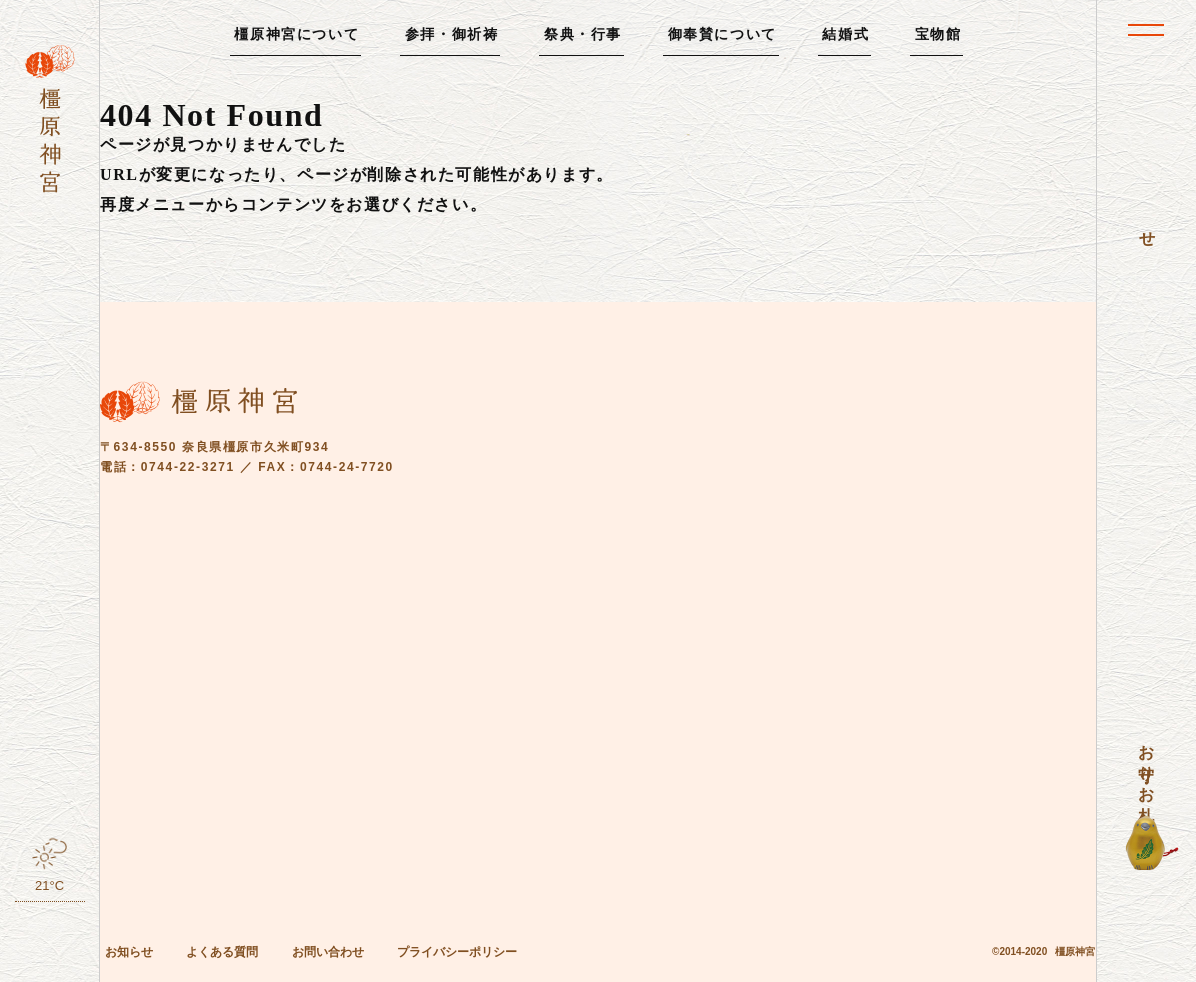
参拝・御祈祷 (452, 34)
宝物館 (938, 34)
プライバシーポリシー (457, 952)
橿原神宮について (296, 34)
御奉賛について (722, 34)
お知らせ (129, 952)
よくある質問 (222, 952)
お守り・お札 (1146, 765)
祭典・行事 (583, 34)
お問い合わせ (328, 952)
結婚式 (845, 34)
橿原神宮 (1075, 951)
